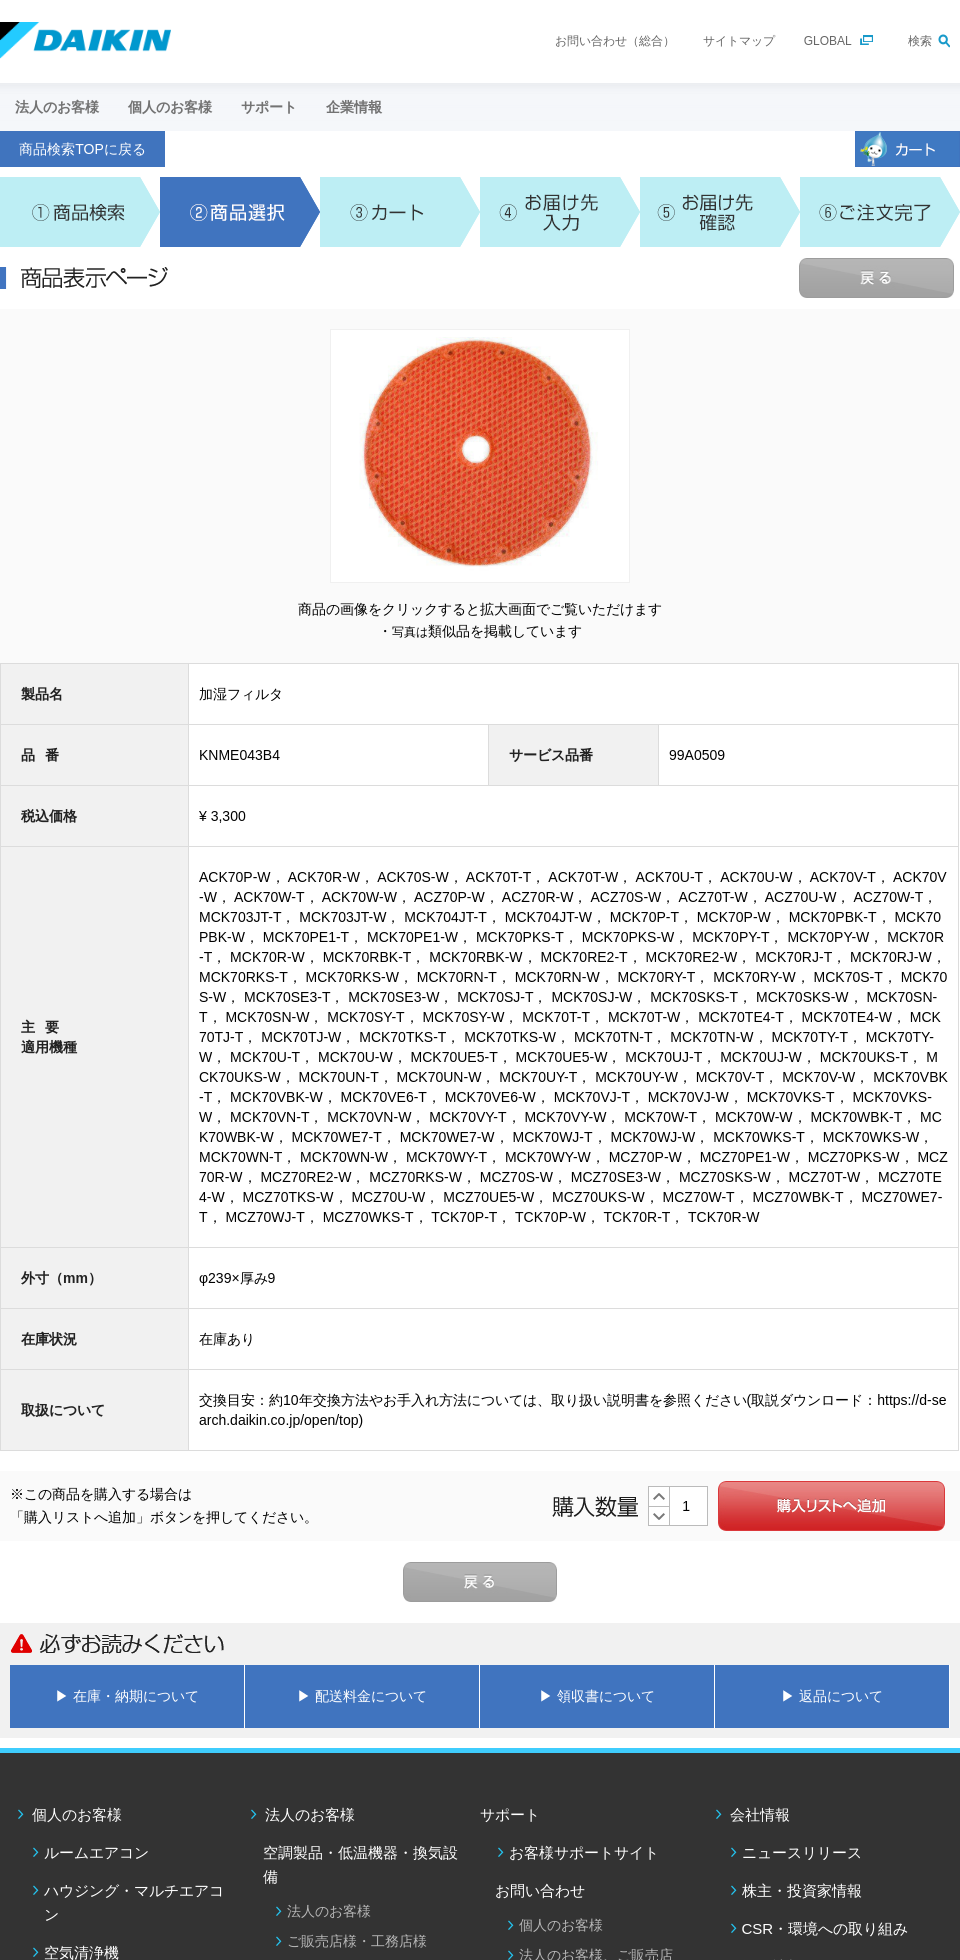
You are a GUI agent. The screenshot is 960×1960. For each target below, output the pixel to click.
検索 (920, 41)
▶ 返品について (832, 1696)
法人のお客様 (310, 1814)
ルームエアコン (96, 1852)
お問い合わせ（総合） (615, 41)
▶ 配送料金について (362, 1696)
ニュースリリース (802, 1852)
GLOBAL (828, 41)
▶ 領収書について (597, 1696)
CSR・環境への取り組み (825, 1928)
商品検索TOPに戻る (82, 149)
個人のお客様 (77, 1814)
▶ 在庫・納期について (127, 1696)
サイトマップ (739, 41)
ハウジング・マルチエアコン (134, 1902)
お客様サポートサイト (584, 1852)
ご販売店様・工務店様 (357, 1941)
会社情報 (760, 1814)
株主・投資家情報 (802, 1890)
